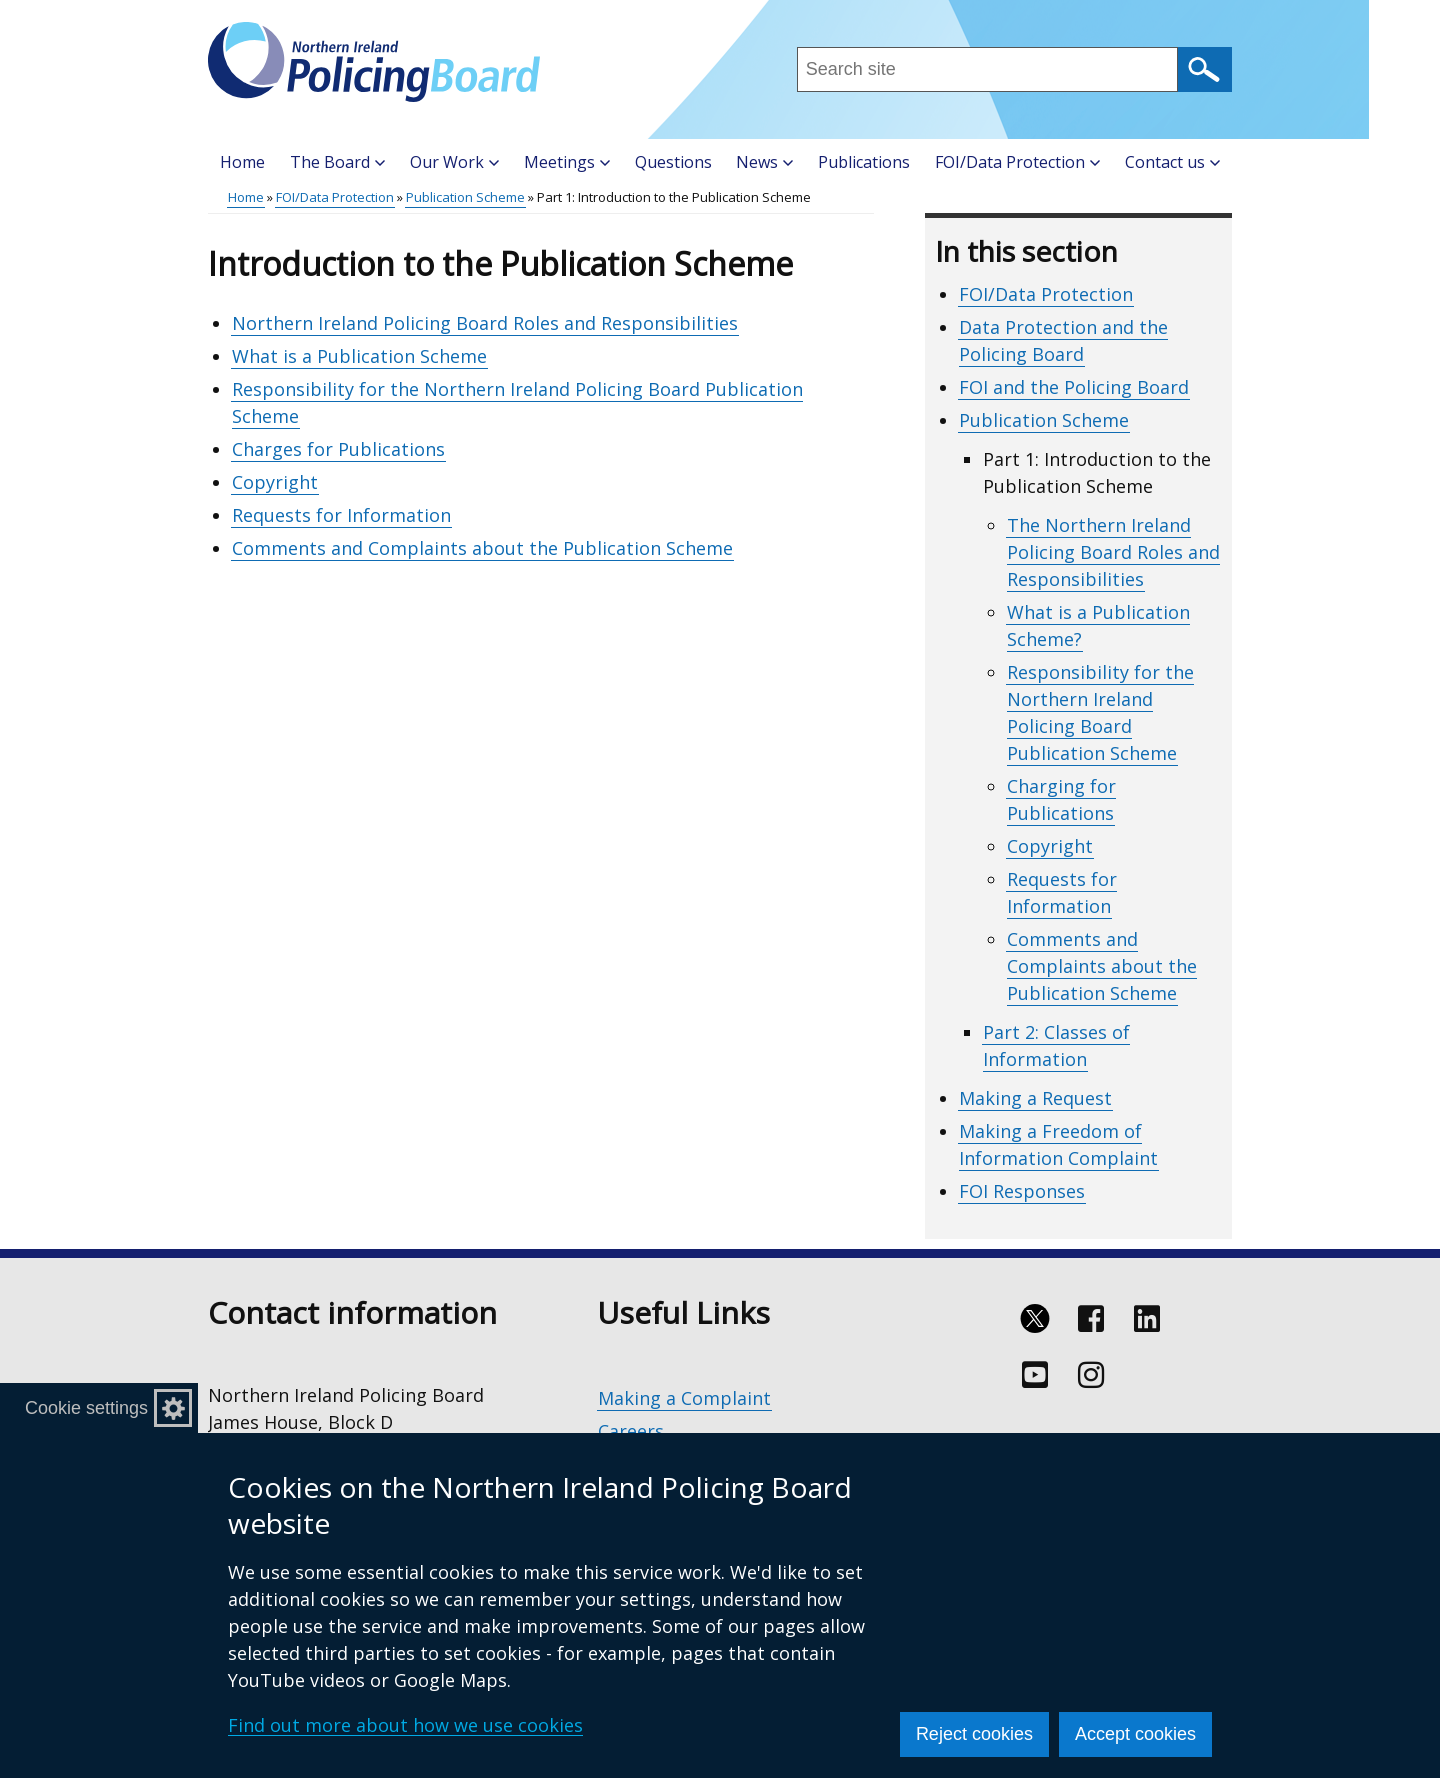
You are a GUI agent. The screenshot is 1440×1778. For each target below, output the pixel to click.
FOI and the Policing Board (1074, 387)
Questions (673, 162)
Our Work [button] (454, 162)
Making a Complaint (684, 1398)
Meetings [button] (567, 162)
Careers (631, 1431)
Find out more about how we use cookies (405, 1725)
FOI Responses (1022, 1191)
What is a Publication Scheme (359, 356)
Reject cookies (974, 1734)
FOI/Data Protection (335, 197)
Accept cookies (1135, 1734)
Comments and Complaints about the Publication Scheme (482, 548)
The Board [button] (337, 162)
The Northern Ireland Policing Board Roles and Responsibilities (1113, 552)
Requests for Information (341, 515)
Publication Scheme (465, 197)
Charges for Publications (338, 449)
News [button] (764, 162)
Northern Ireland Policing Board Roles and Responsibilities (485, 323)
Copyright (275, 482)
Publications (864, 162)
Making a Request (1035, 1098)
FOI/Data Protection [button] (1017, 162)
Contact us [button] (1172, 162)
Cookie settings (86, 1408)
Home (242, 162)
